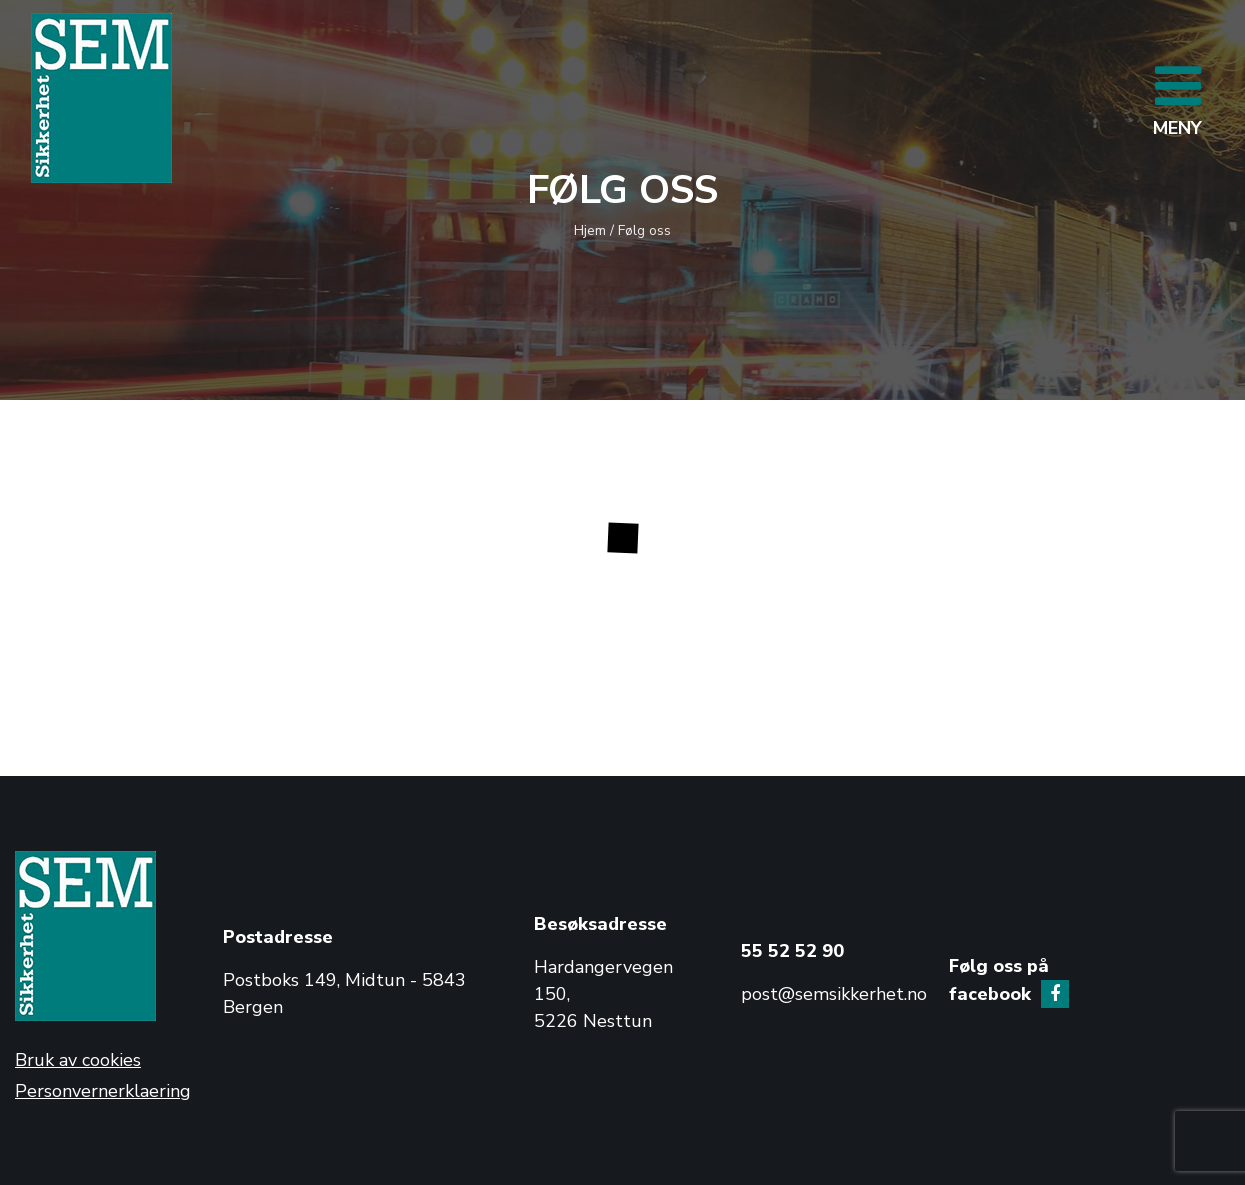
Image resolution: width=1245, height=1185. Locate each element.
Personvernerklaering (103, 1091)
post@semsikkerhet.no (834, 994)
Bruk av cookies (78, 1060)
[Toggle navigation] (1177, 98)
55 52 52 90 (792, 951)
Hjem (590, 230)
